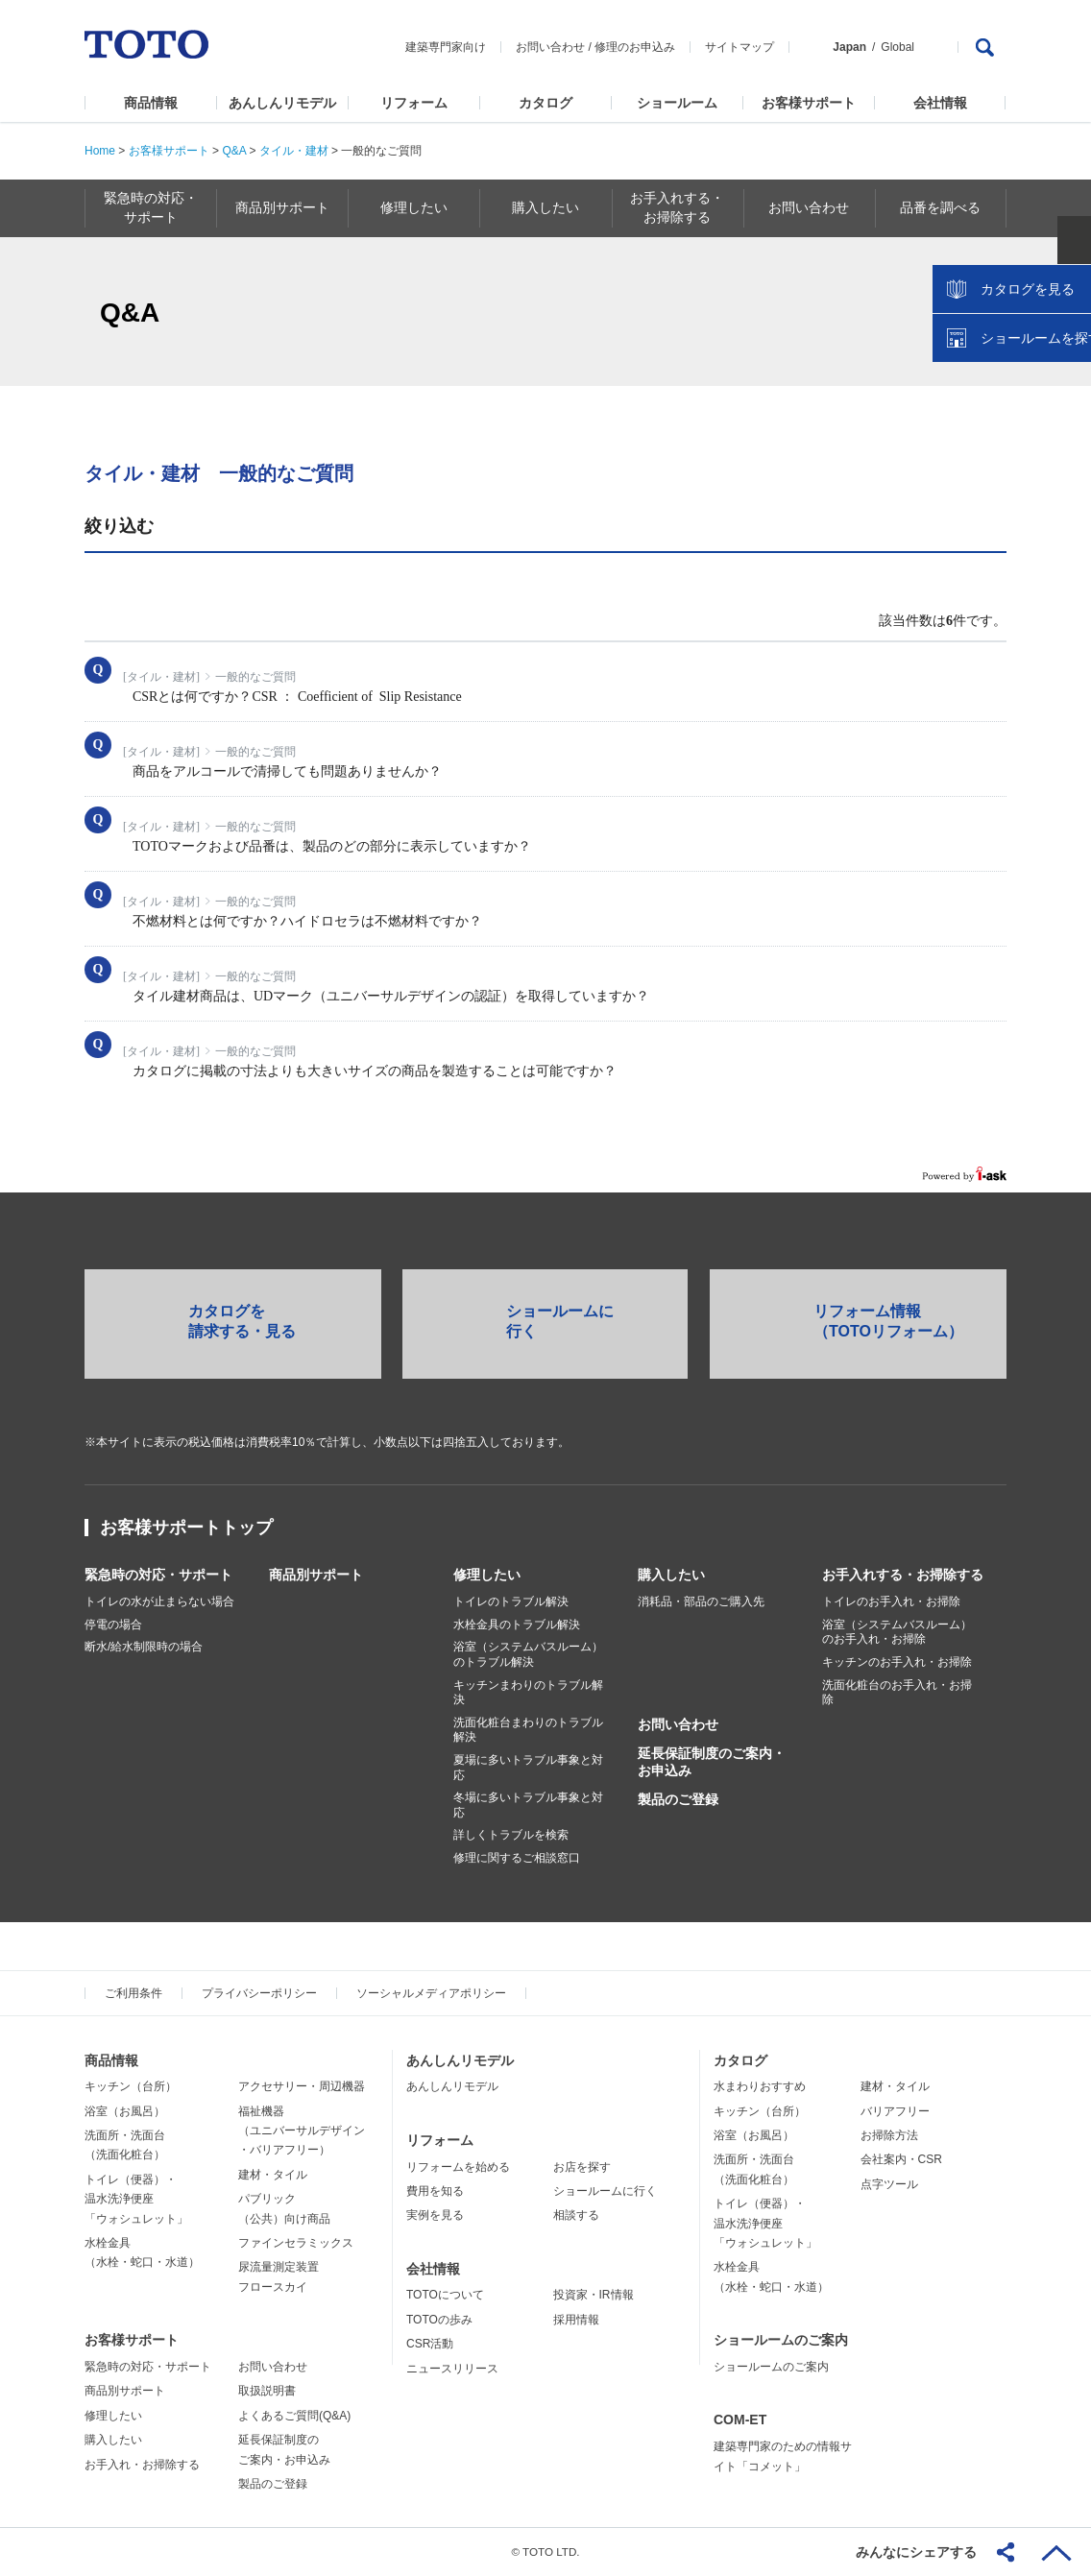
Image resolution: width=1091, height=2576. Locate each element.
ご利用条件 (133, 1993)
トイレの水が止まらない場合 (159, 1601)
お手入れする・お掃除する (902, 1574)
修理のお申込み (634, 47)
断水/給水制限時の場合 (144, 1646)
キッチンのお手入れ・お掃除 (897, 1662)
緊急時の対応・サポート (158, 1574)
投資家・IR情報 (593, 2294)
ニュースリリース (452, 2368)
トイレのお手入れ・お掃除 (891, 1601)
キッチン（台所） (131, 2086)
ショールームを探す (1026, 410)
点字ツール (889, 2184)
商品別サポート (316, 1574)
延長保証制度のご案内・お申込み (712, 1761)
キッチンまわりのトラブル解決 (528, 1692)
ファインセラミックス (295, 2243)
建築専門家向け (445, 47)
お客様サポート (809, 102)
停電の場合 (113, 1624)
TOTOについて (445, 2294)
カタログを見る (1013, 361)
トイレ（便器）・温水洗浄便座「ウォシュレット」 (136, 2199)
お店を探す (582, 2167)
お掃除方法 (889, 2135)
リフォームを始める (458, 2167)
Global (897, 47)
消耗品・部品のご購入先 (701, 1601)
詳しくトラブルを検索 (511, 1835)
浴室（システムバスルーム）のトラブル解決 (528, 1654)
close (1067, 312)
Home (100, 150)
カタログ (545, 102)
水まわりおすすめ (760, 2086)
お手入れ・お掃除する (142, 2464)
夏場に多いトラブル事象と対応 (528, 1767)
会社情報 (940, 102)
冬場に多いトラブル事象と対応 (528, 1805)
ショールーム (677, 102)
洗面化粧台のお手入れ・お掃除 (897, 1692)
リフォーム (414, 102)
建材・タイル (272, 2174)
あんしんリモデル (282, 102)
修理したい (487, 1574)
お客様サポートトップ (186, 1527)
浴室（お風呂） (125, 2111)
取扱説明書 (267, 2390)
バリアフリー (895, 2111)
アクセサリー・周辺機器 (301, 2086)
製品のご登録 (678, 1799)
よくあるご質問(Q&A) (294, 2415)
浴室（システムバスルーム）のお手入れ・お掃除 (897, 1632)
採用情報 (576, 2319)
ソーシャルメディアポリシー (431, 1993)
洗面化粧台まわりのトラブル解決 (528, 1730)
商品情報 (151, 102)
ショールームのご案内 (781, 2339)
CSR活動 (429, 2343)
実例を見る (435, 2215)
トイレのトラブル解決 (511, 1601)
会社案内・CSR (901, 2159)
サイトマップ (739, 47)
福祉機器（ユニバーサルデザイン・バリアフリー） (301, 2131)
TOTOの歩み (439, 2319)
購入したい (671, 1574)
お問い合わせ (550, 47)
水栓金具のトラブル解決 (516, 1624)
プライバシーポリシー (259, 1993)
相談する (576, 2215)
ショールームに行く (605, 2191)
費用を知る (435, 2191)
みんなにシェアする (916, 2552)
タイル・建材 (293, 150)
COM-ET (740, 2419)
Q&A (234, 150)
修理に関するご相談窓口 (516, 1858)
